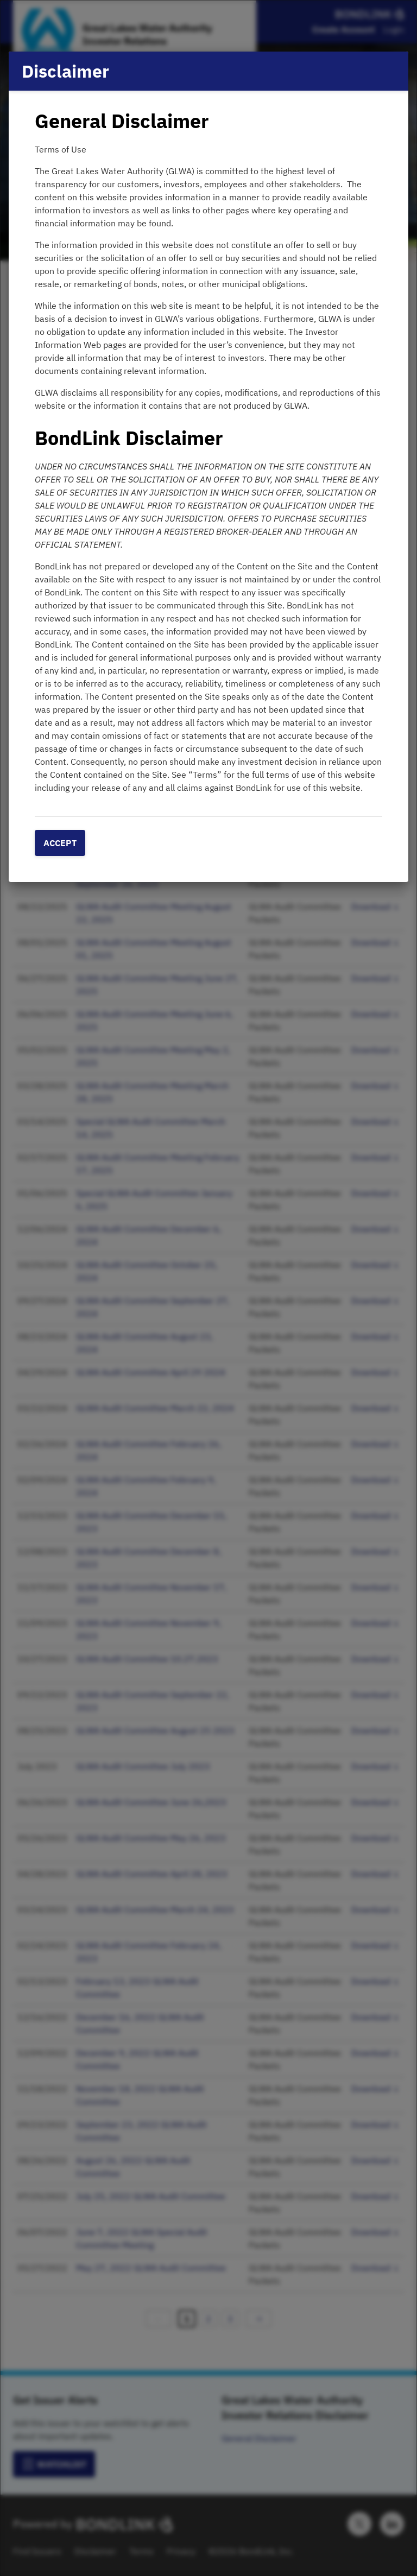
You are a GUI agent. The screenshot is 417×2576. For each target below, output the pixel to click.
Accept (60, 842)
